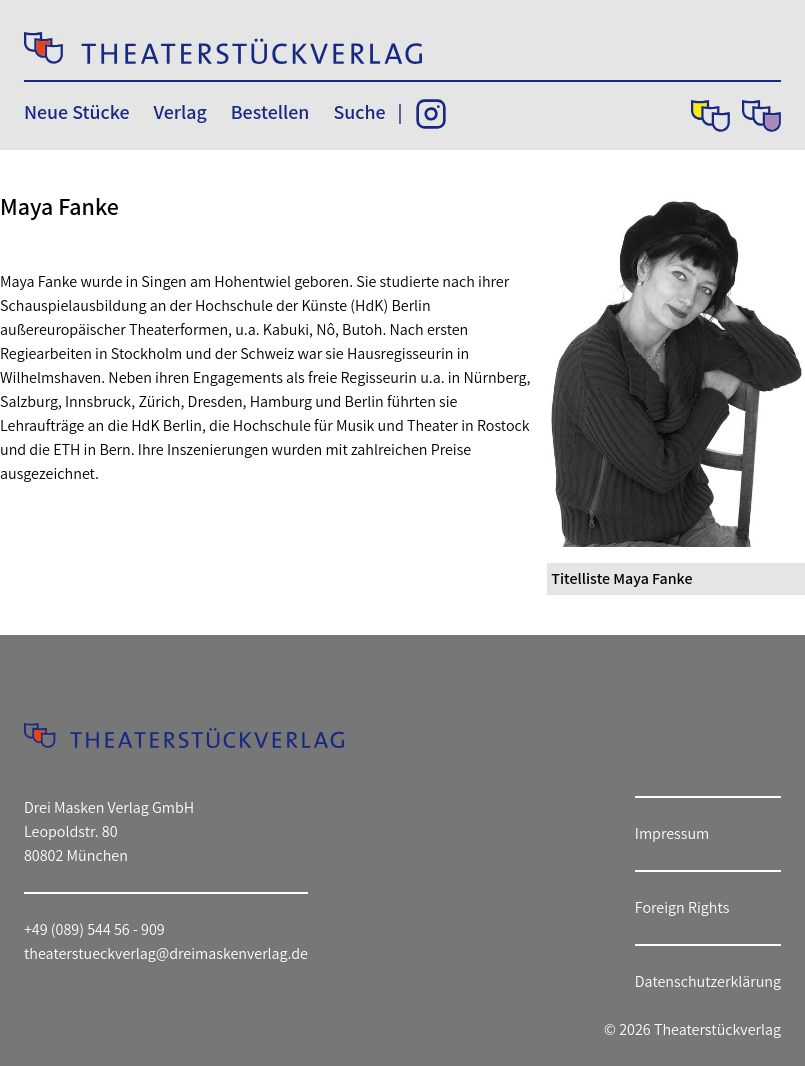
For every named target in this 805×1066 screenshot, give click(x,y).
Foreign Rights (682, 907)
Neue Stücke (76, 112)
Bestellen (270, 112)
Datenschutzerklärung (708, 981)
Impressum (672, 833)
